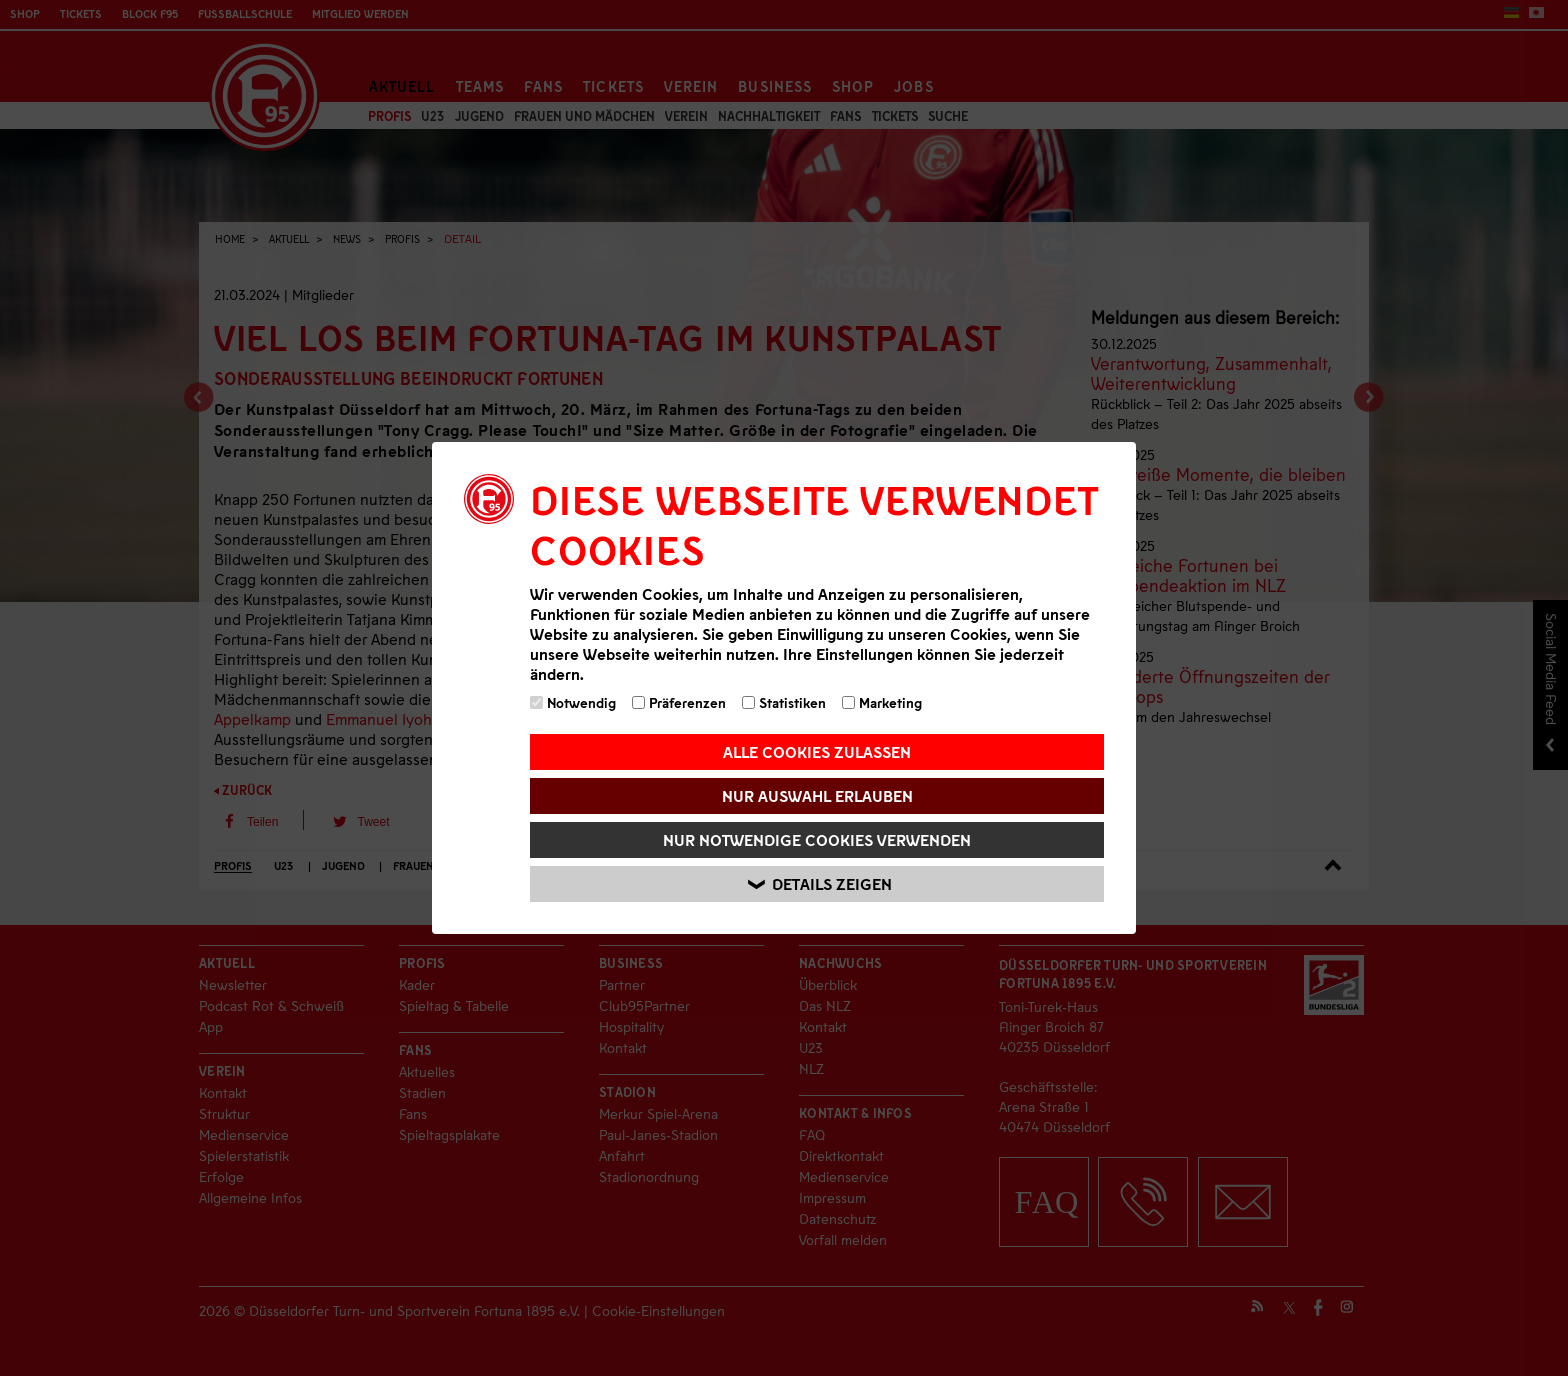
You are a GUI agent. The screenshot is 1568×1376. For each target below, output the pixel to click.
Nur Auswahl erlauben (817, 795)
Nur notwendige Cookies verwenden (817, 839)
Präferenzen (679, 702)
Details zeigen (820, 884)
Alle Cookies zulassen (817, 751)
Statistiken (784, 702)
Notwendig (573, 702)
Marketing (882, 702)
